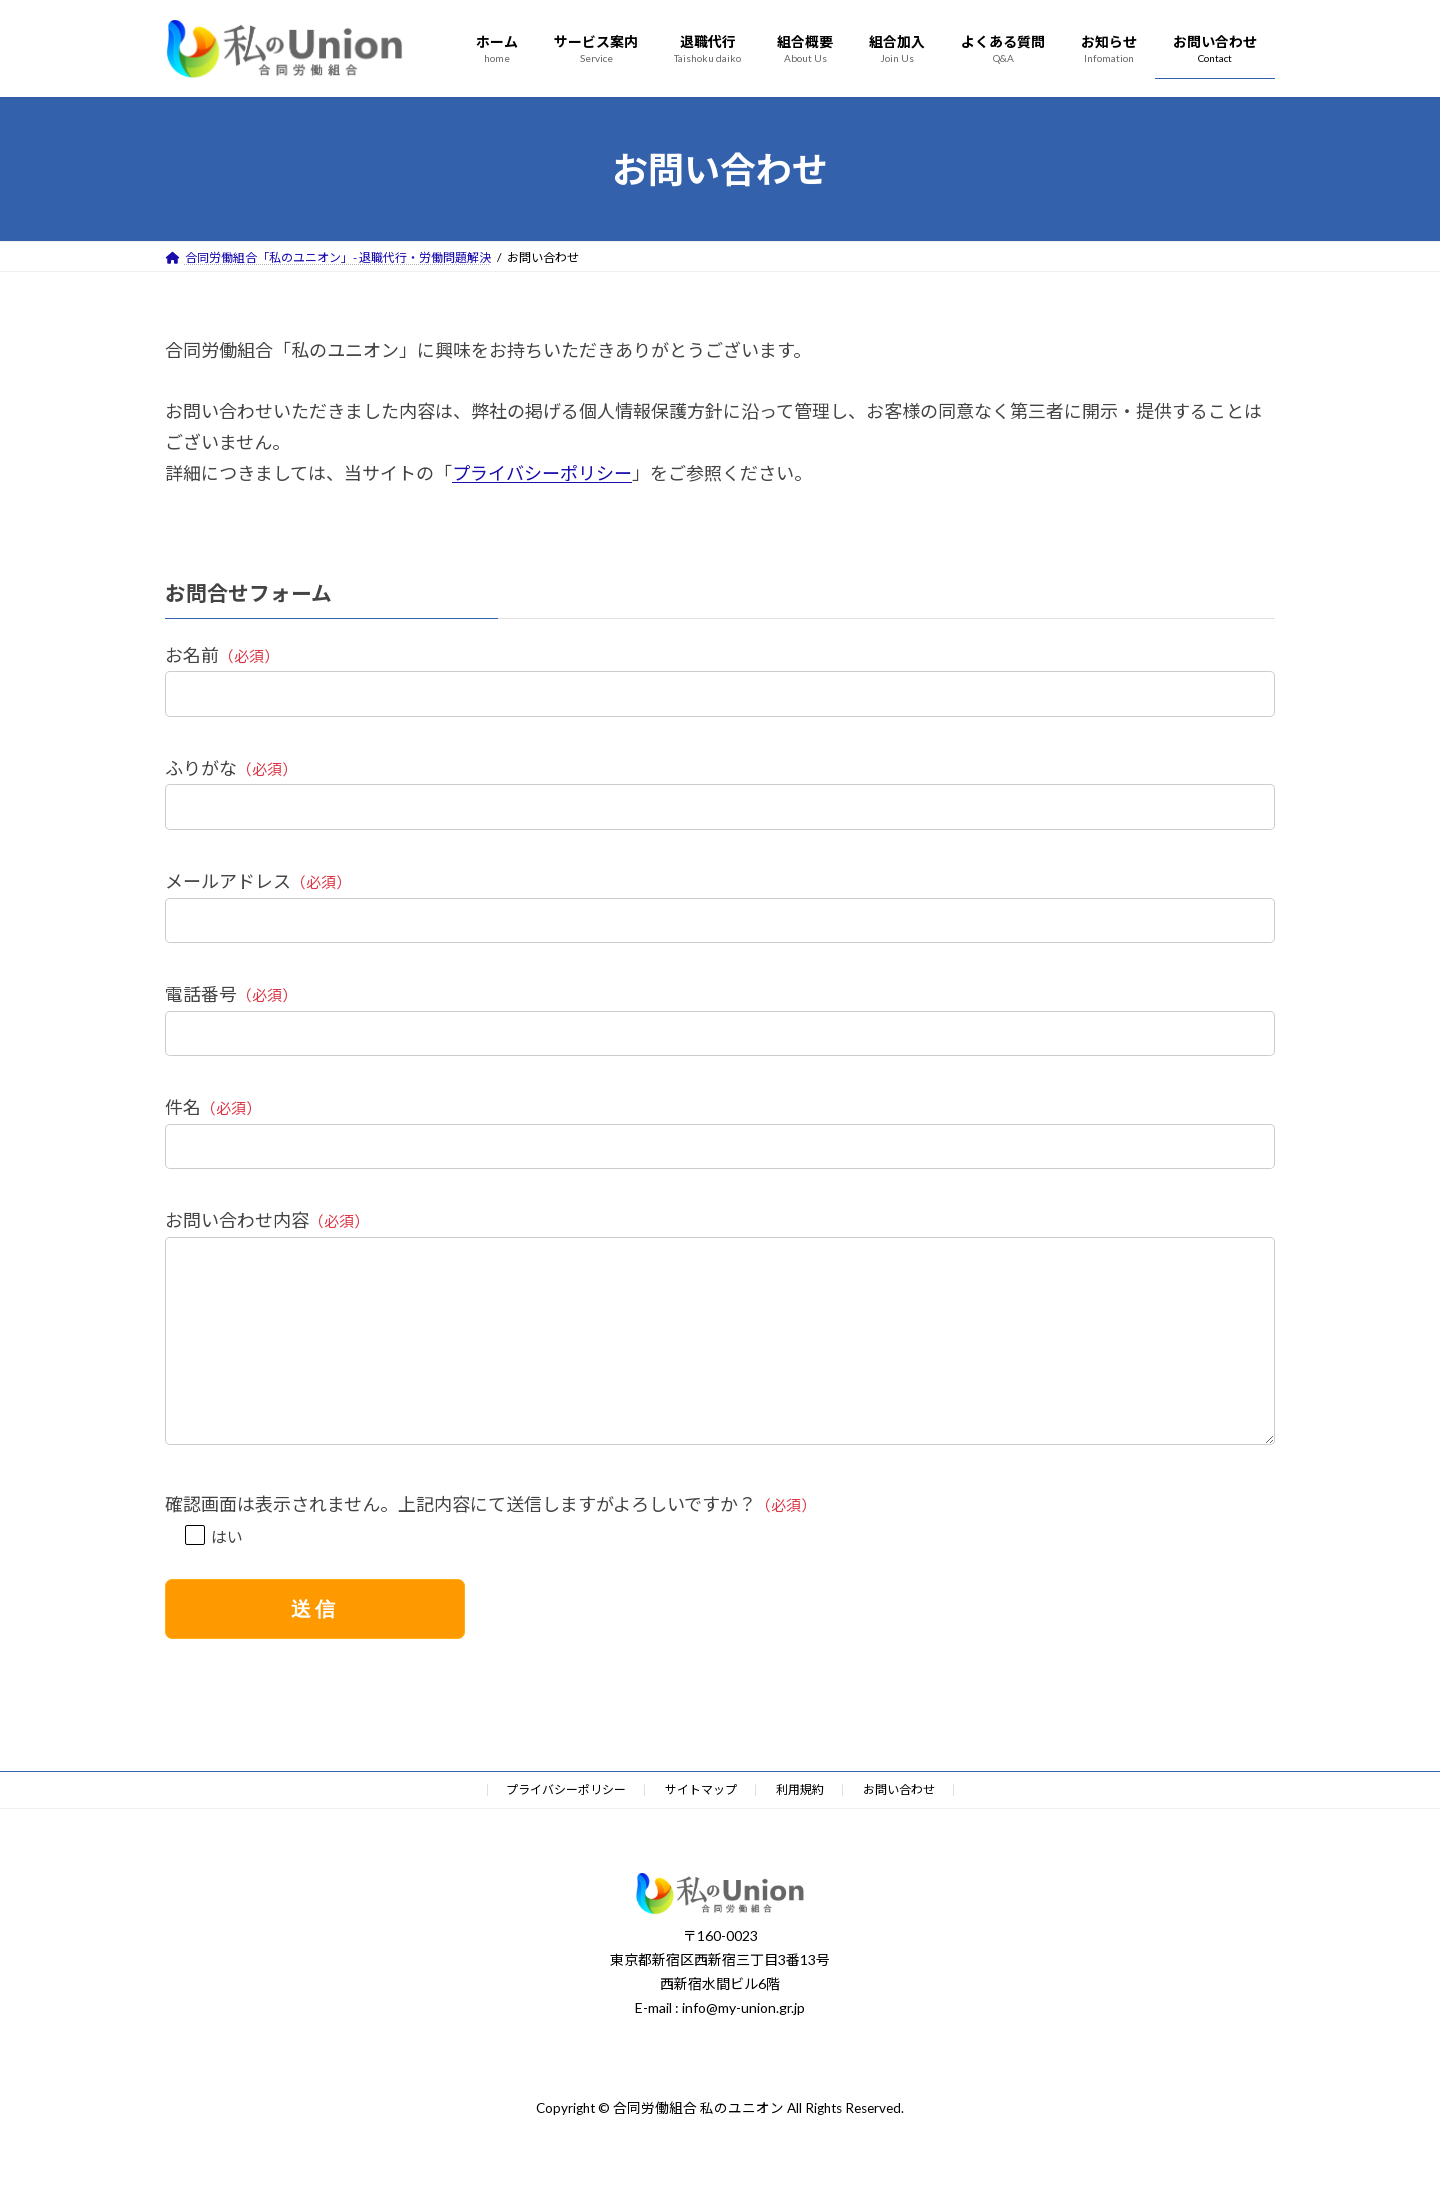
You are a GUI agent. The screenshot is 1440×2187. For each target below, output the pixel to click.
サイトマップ (701, 1829)
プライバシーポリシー (542, 473)
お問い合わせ (899, 1829)
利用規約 (800, 1829)
